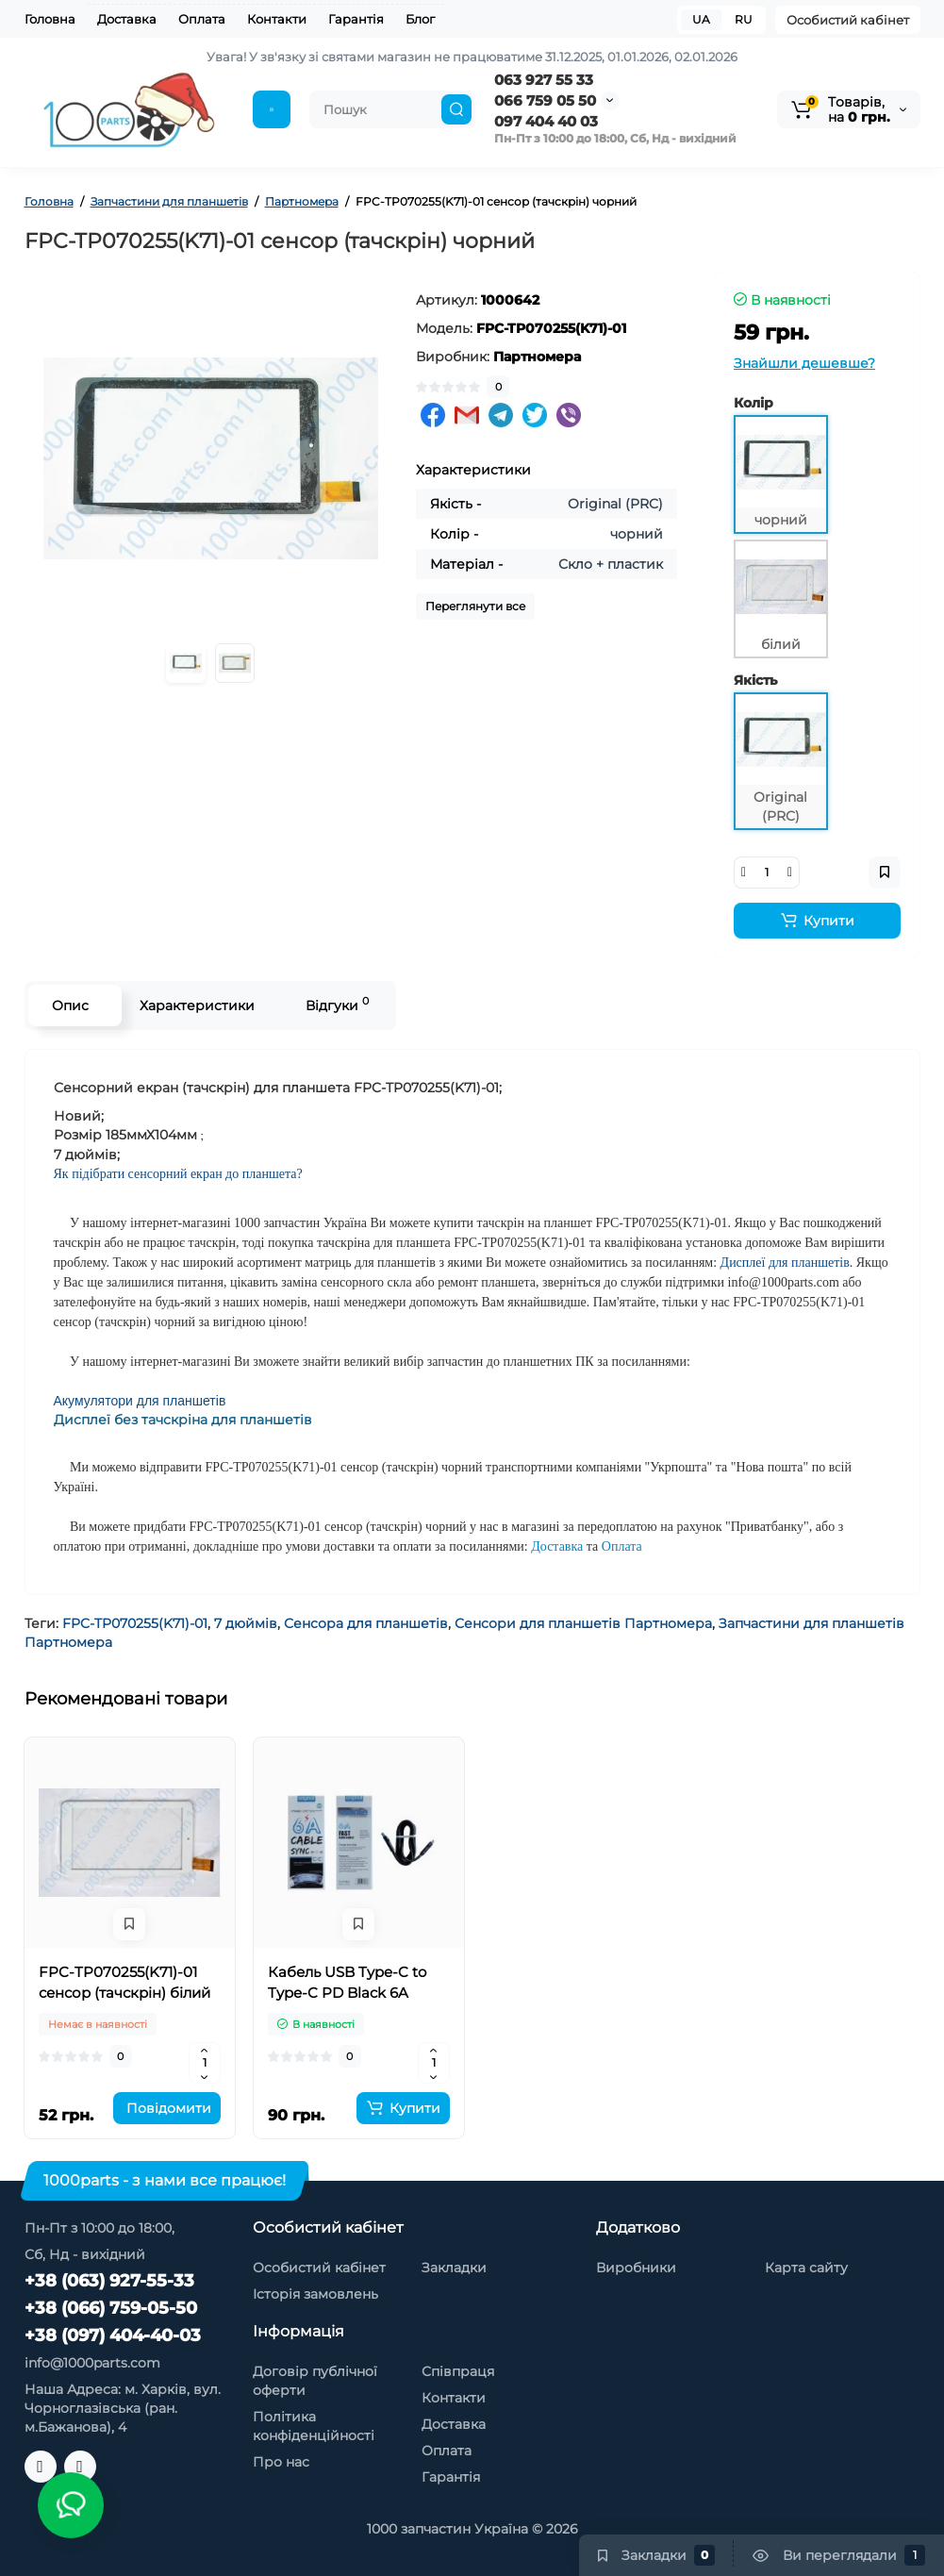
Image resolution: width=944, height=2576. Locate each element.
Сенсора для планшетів (366, 1623)
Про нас (281, 2461)
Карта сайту (806, 2267)
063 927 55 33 (543, 80)
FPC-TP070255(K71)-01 (134, 1623)
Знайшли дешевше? (804, 363)
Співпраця (458, 2371)
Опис (70, 1005)
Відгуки (337, 1004)
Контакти (276, 18)
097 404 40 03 (546, 121)
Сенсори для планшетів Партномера (583, 1623)
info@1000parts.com (92, 2362)
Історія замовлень (315, 2293)
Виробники (636, 2267)
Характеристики (197, 1005)
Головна (50, 18)
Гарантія (356, 18)
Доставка (127, 18)
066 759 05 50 (545, 100)
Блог (420, 18)
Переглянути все (475, 606)
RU (744, 19)
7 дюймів (245, 1623)
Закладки (454, 2267)
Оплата (201, 18)
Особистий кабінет (848, 19)
